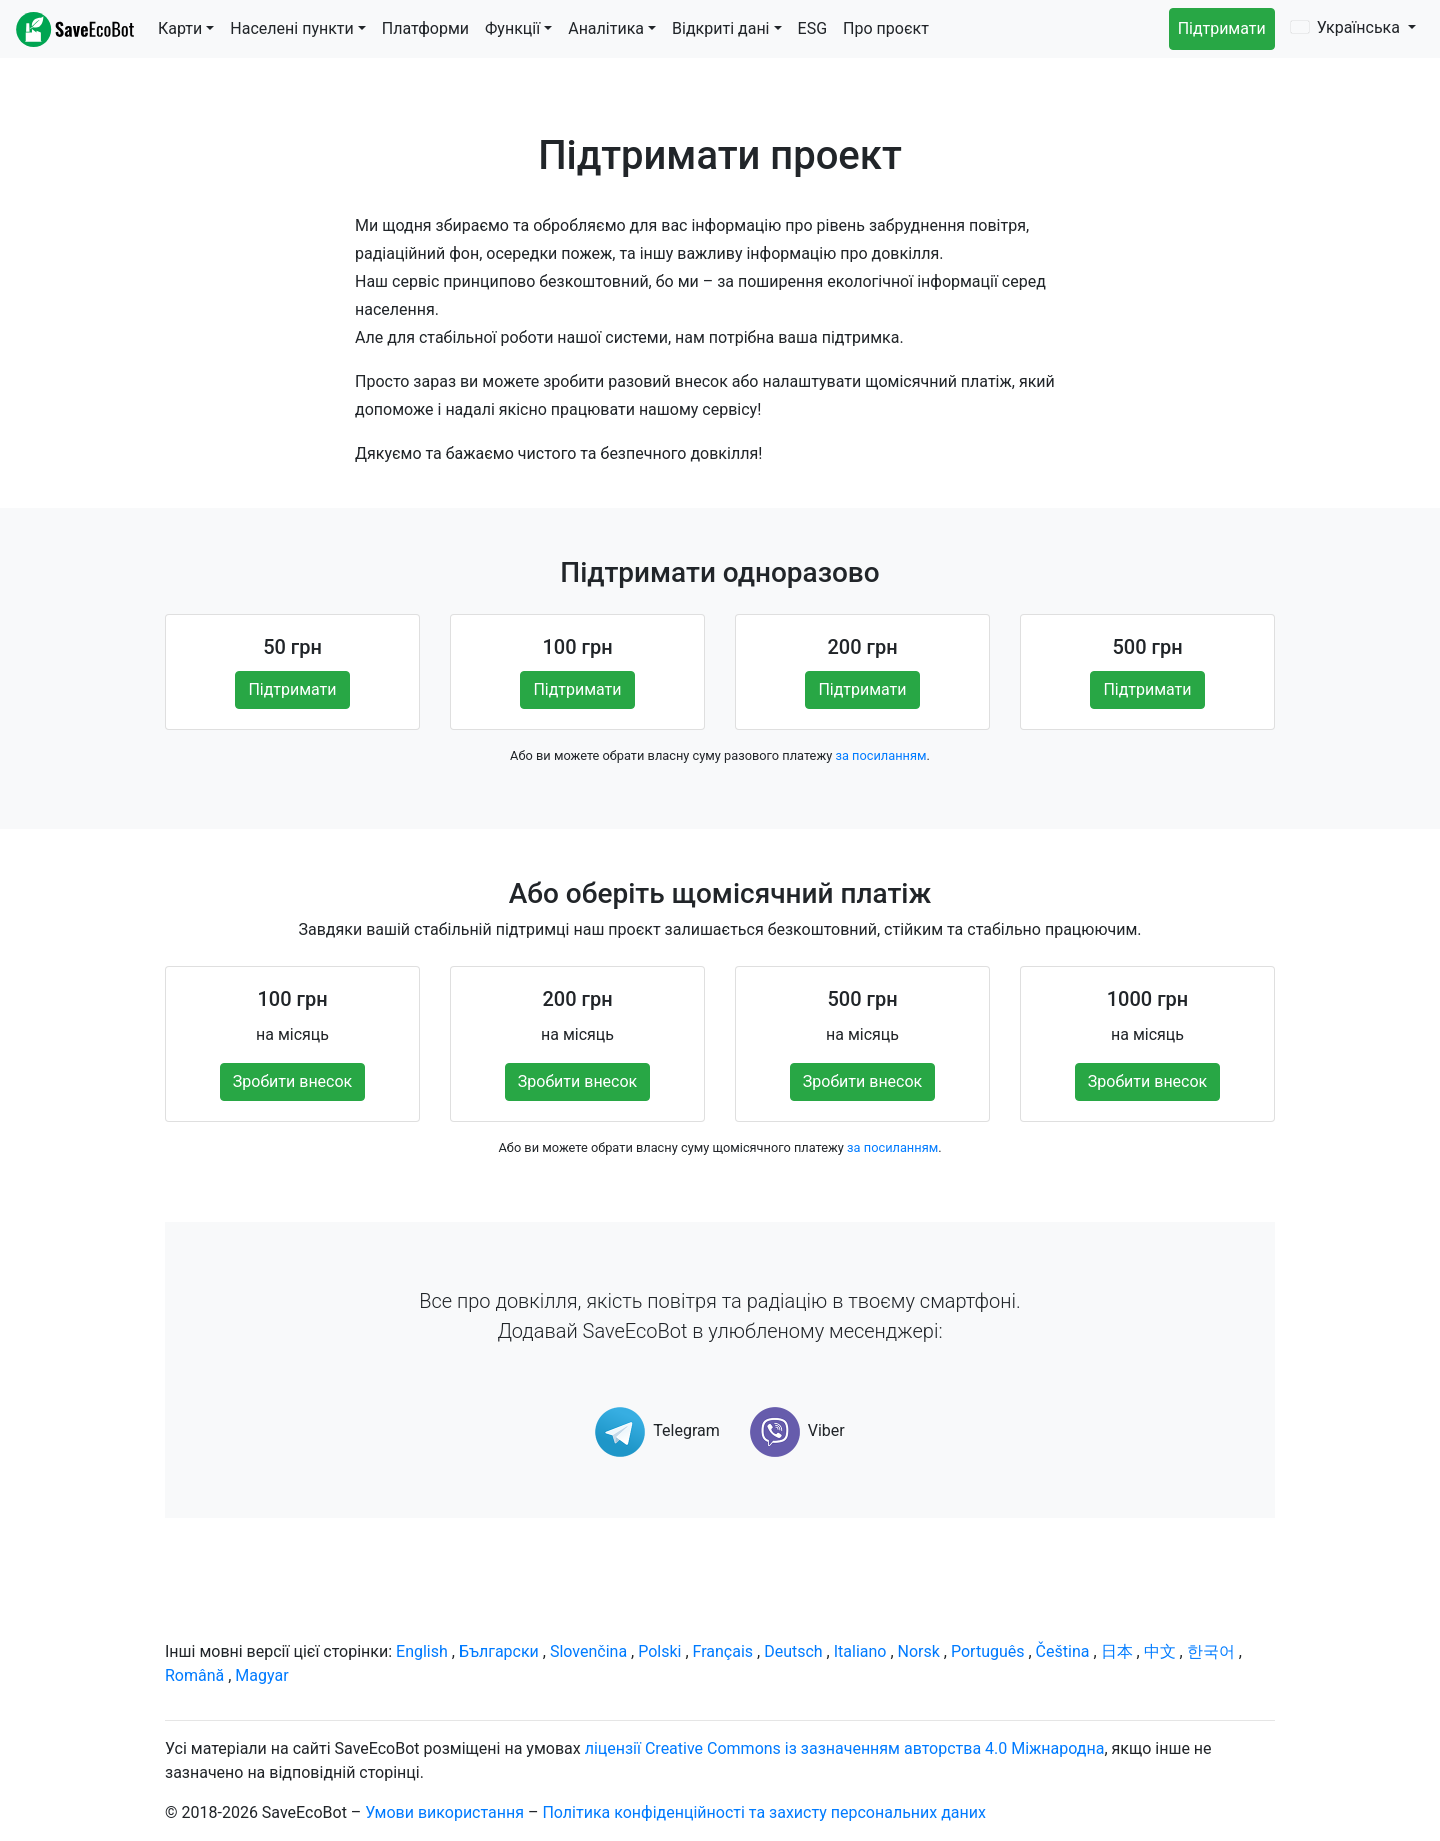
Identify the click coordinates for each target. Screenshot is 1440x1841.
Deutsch (793, 1651)
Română (194, 1675)
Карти (180, 28)
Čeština (1063, 1651)
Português (988, 1651)
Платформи (425, 28)
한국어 (1211, 1651)
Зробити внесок (292, 1081)
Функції (512, 28)
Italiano (860, 1651)
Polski (659, 1651)
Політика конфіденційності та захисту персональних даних (764, 1812)
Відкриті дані (720, 28)
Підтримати (1222, 28)
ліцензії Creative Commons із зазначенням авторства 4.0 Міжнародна (845, 1748)
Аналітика (606, 28)
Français (723, 1651)
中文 (1160, 1651)
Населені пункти (291, 28)
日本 (1117, 1651)
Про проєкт (886, 28)
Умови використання (444, 1812)
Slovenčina (588, 1651)
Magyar (261, 1675)
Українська (1347, 27)
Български (499, 1651)
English (422, 1651)
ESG (813, 28)
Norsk (919, 1651)
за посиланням (880, 755)
